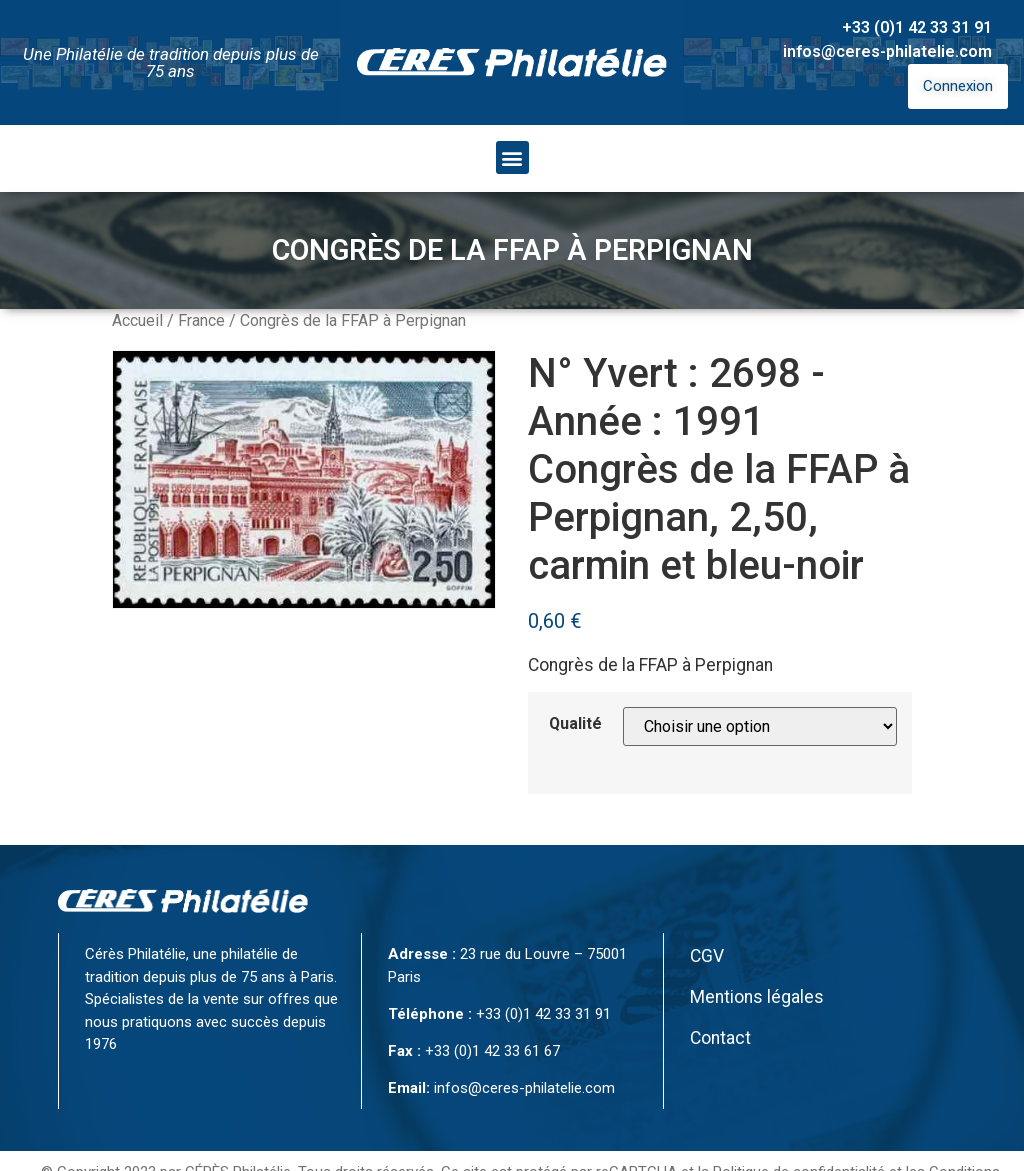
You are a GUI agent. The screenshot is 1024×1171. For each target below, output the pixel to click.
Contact (720, 1038)
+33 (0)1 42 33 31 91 (917, 27)
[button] (512, 157)
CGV (707, 956)
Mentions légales (757, 997)
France (201, 320)
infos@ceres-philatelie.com (887, 51)
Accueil (137, 320)
